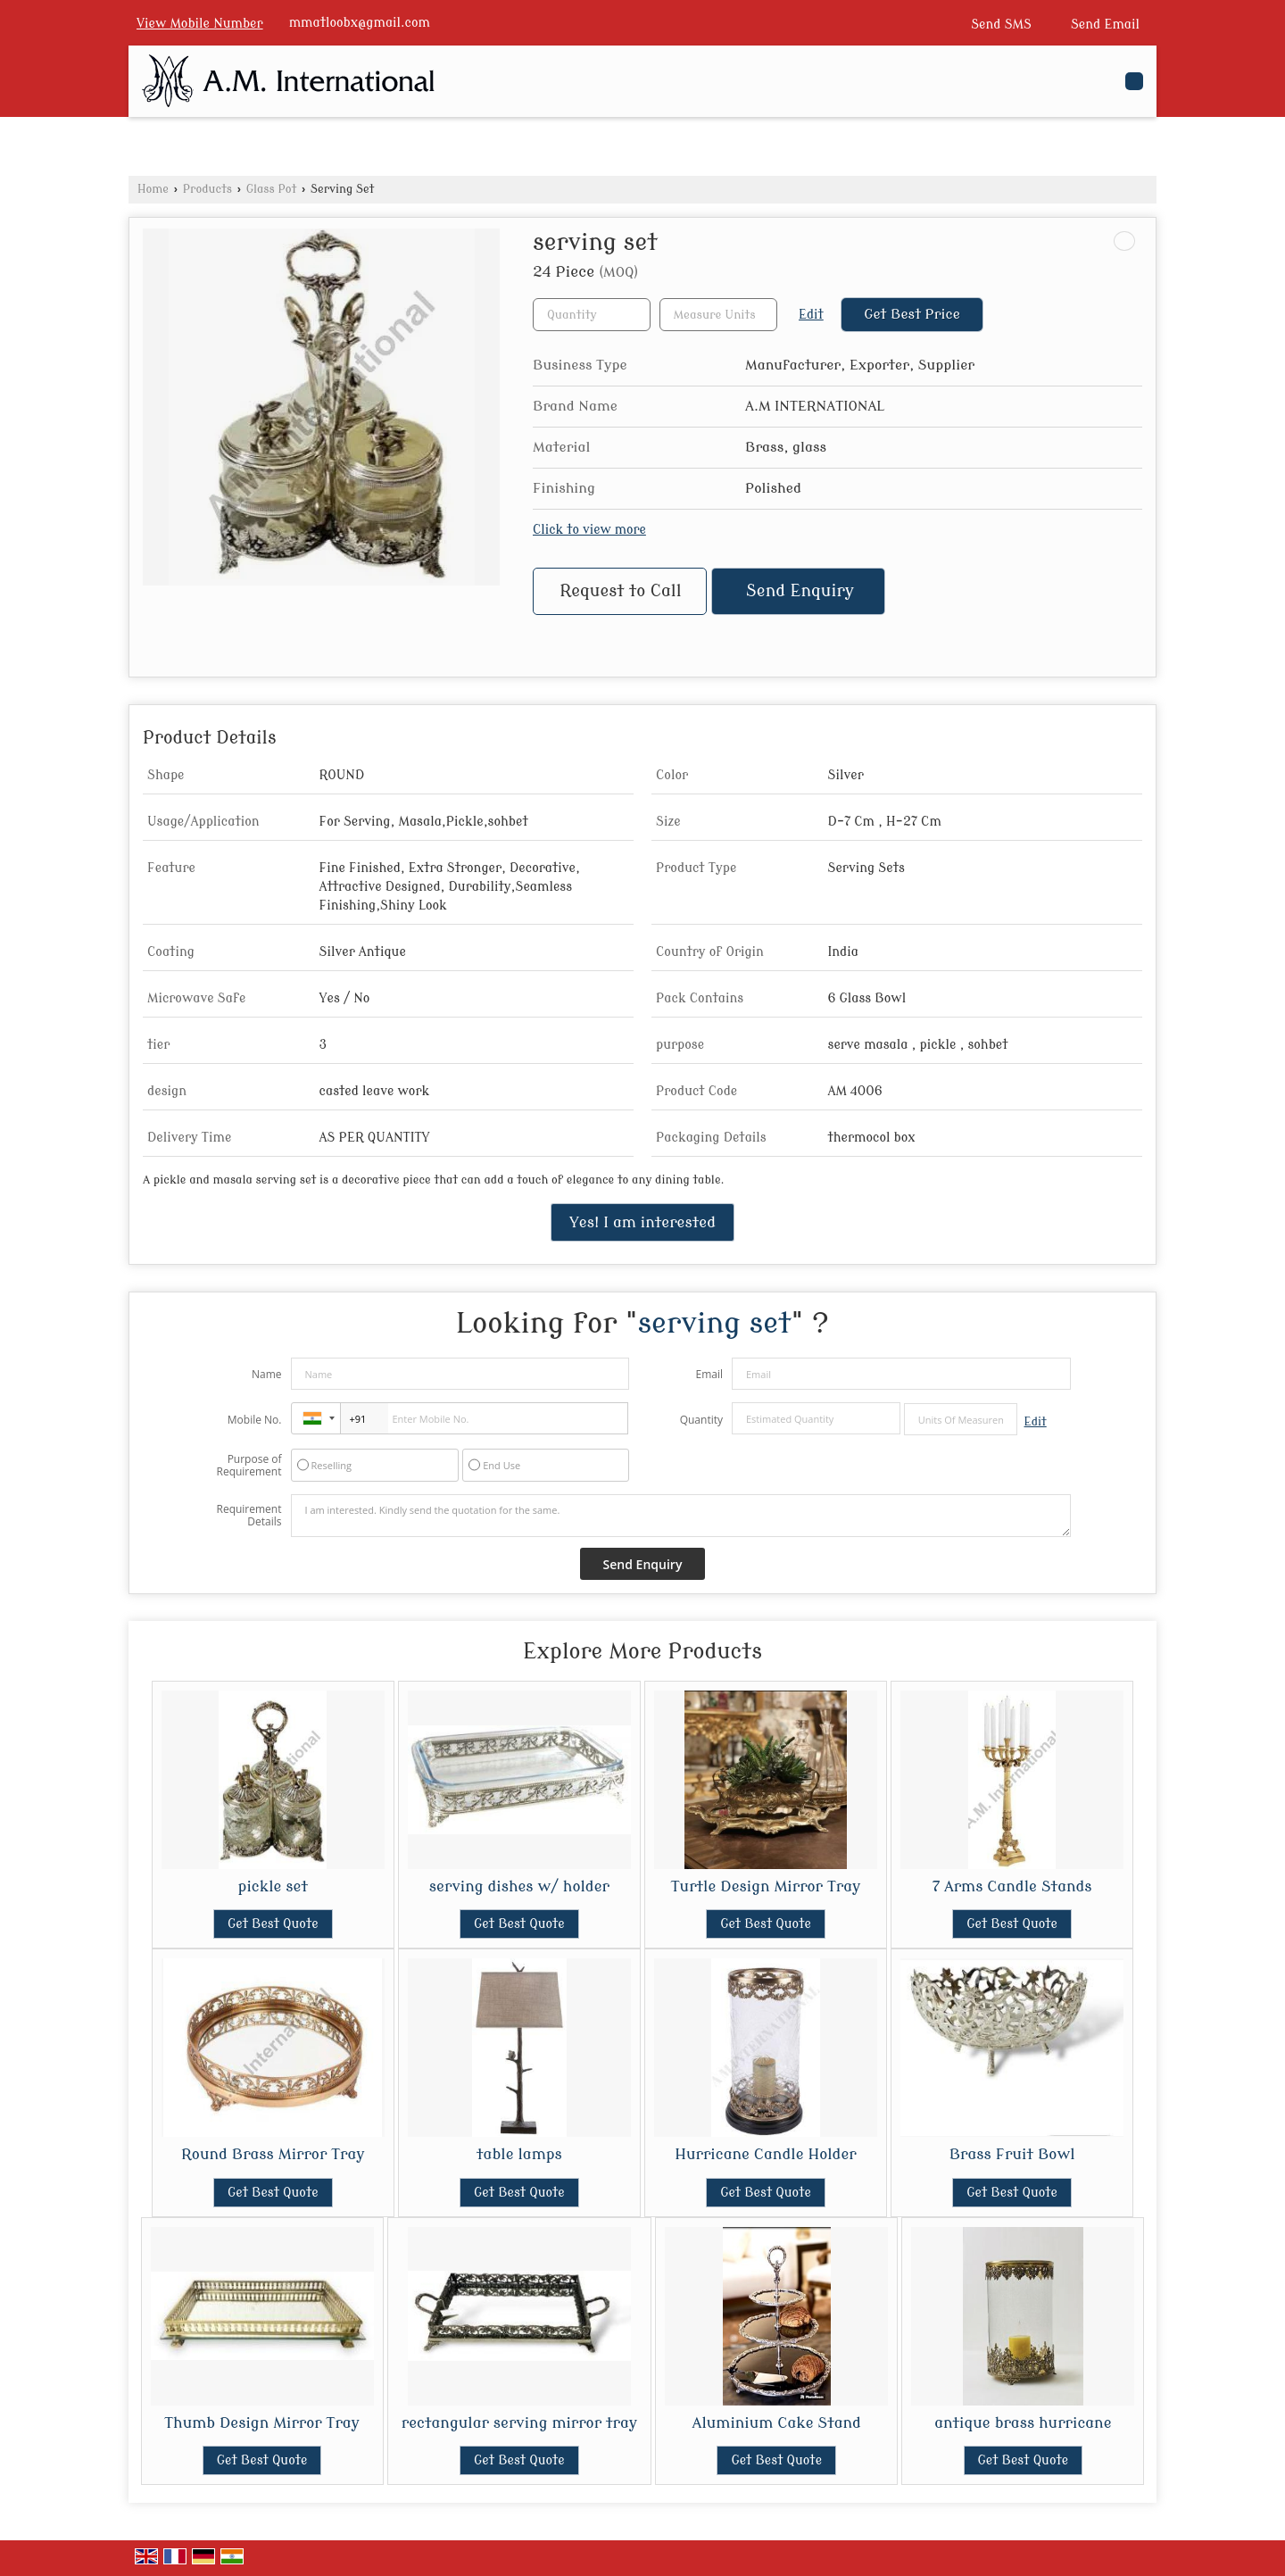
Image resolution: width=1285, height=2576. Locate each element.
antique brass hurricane (1022, 2422)
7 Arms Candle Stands (1012, 1886)
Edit (811, 314)
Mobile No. (255, 1419)
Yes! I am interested (642, 1222)
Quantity (701, 1419)
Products (207, 189)
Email (709, 1374)
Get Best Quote (273, 1924)
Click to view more (589, 529)
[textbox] (718, 314)
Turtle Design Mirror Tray (766, 1886)
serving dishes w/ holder (519, 1886)
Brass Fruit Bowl (1012, 2154)
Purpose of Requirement (248, 1465)
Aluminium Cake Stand (776, 2422)
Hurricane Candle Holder (765, 2154)
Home (153, 189)
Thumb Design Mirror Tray (262, 2422)
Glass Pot (271, 189)
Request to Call (620, 591)
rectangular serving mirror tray (519, 2422)
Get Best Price (912, 314)
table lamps (519, 2154)
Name (267, 1374)
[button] (200, 23)
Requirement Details (248, 1515)
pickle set (273, 1886)
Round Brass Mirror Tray (273, 2154)
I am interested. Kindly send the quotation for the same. (681, 1515)
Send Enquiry (800, 591)
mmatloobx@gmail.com (359, 22)
